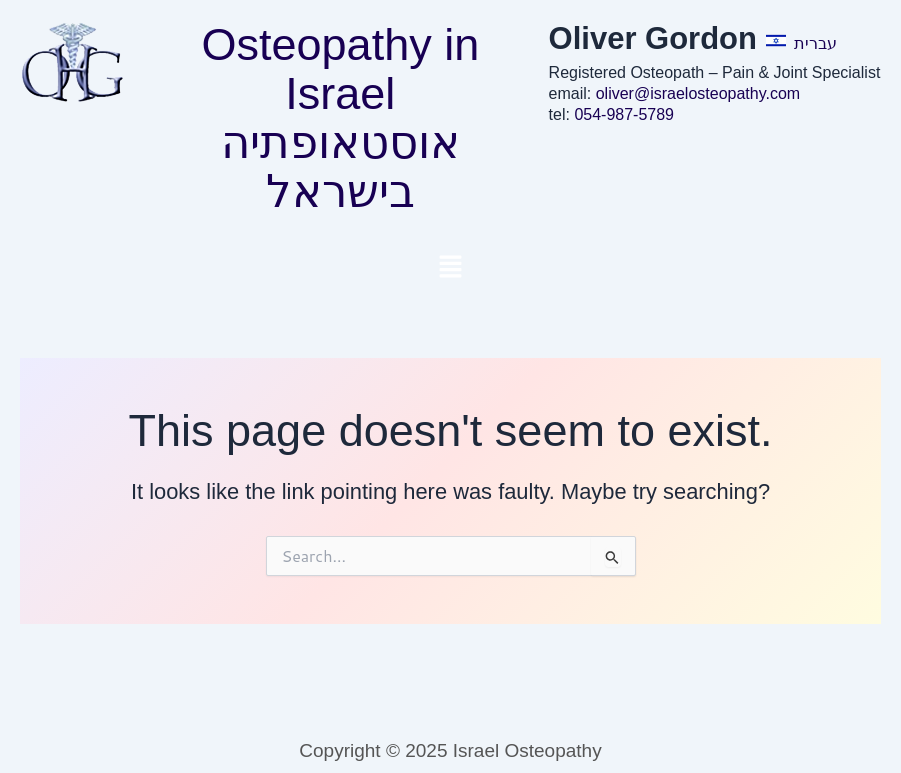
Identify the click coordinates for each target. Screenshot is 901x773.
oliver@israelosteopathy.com (698, 93)
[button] (450, 267)
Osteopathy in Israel (341, 69)
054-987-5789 (624, 114)
